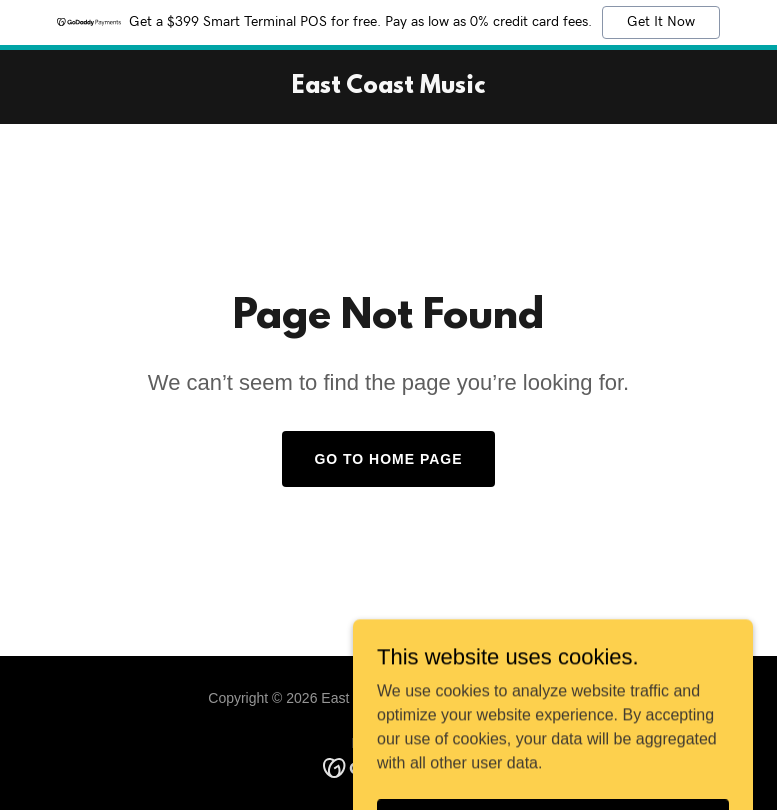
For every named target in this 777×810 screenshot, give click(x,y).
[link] (388, 87)
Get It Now (661, 22)
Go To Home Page (388, 459)
